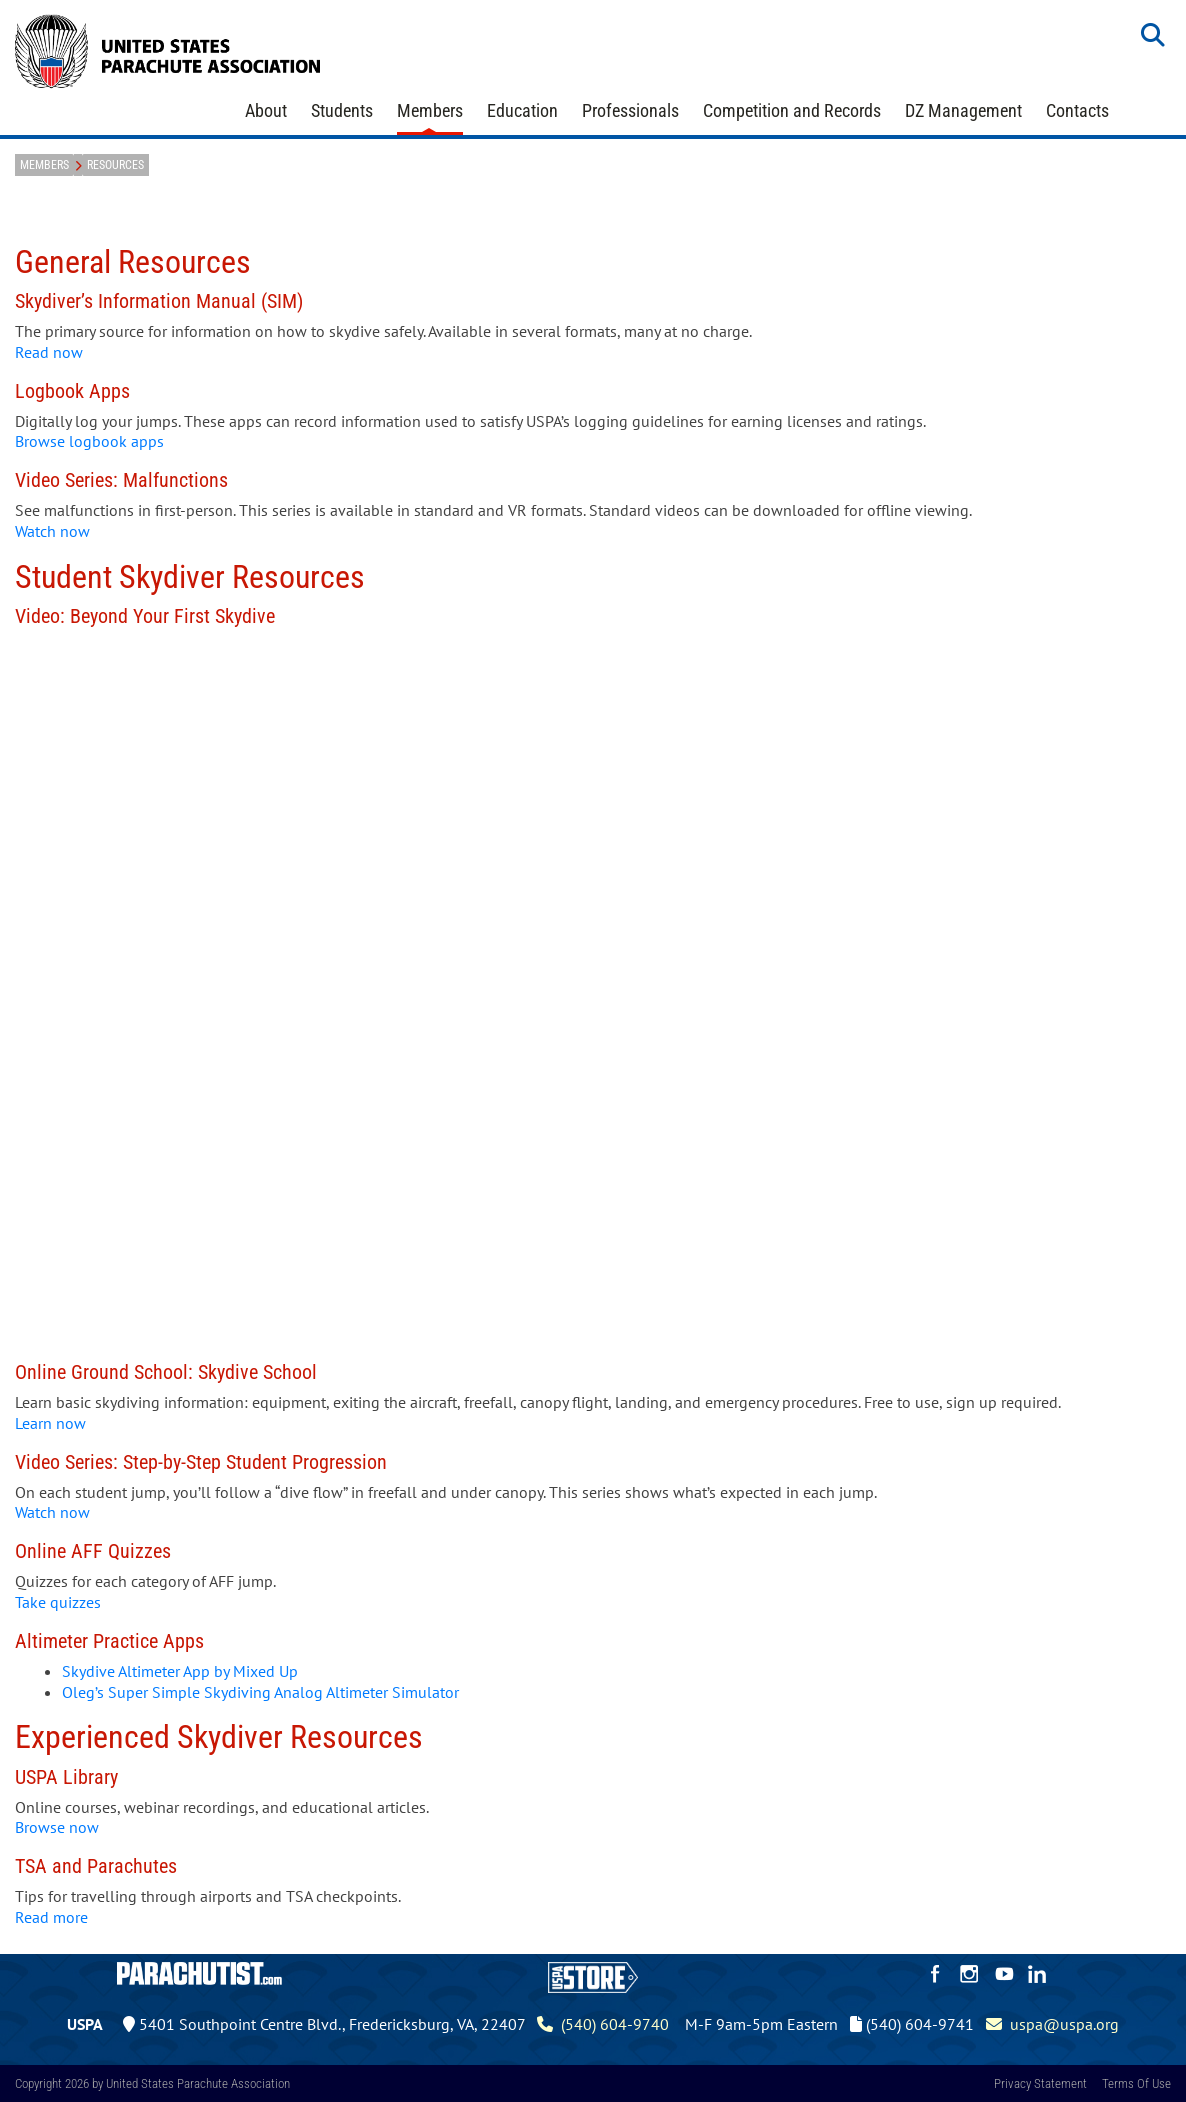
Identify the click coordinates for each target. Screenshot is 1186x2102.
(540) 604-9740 (603, 2024)
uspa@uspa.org (1052, 2024)
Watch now (52, 531)
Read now (49, 352)
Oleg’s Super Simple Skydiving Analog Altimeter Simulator (260, 1692)
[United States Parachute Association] (168, 49)
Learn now (50, 1423)
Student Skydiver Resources (190, 577)
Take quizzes (58, 1602)
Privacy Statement (1040, 2083)
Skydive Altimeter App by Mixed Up (180, 1671)
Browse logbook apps (91, 441)
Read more (51, 1917)
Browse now (57, 1827)
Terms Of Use (1136, 2083)
